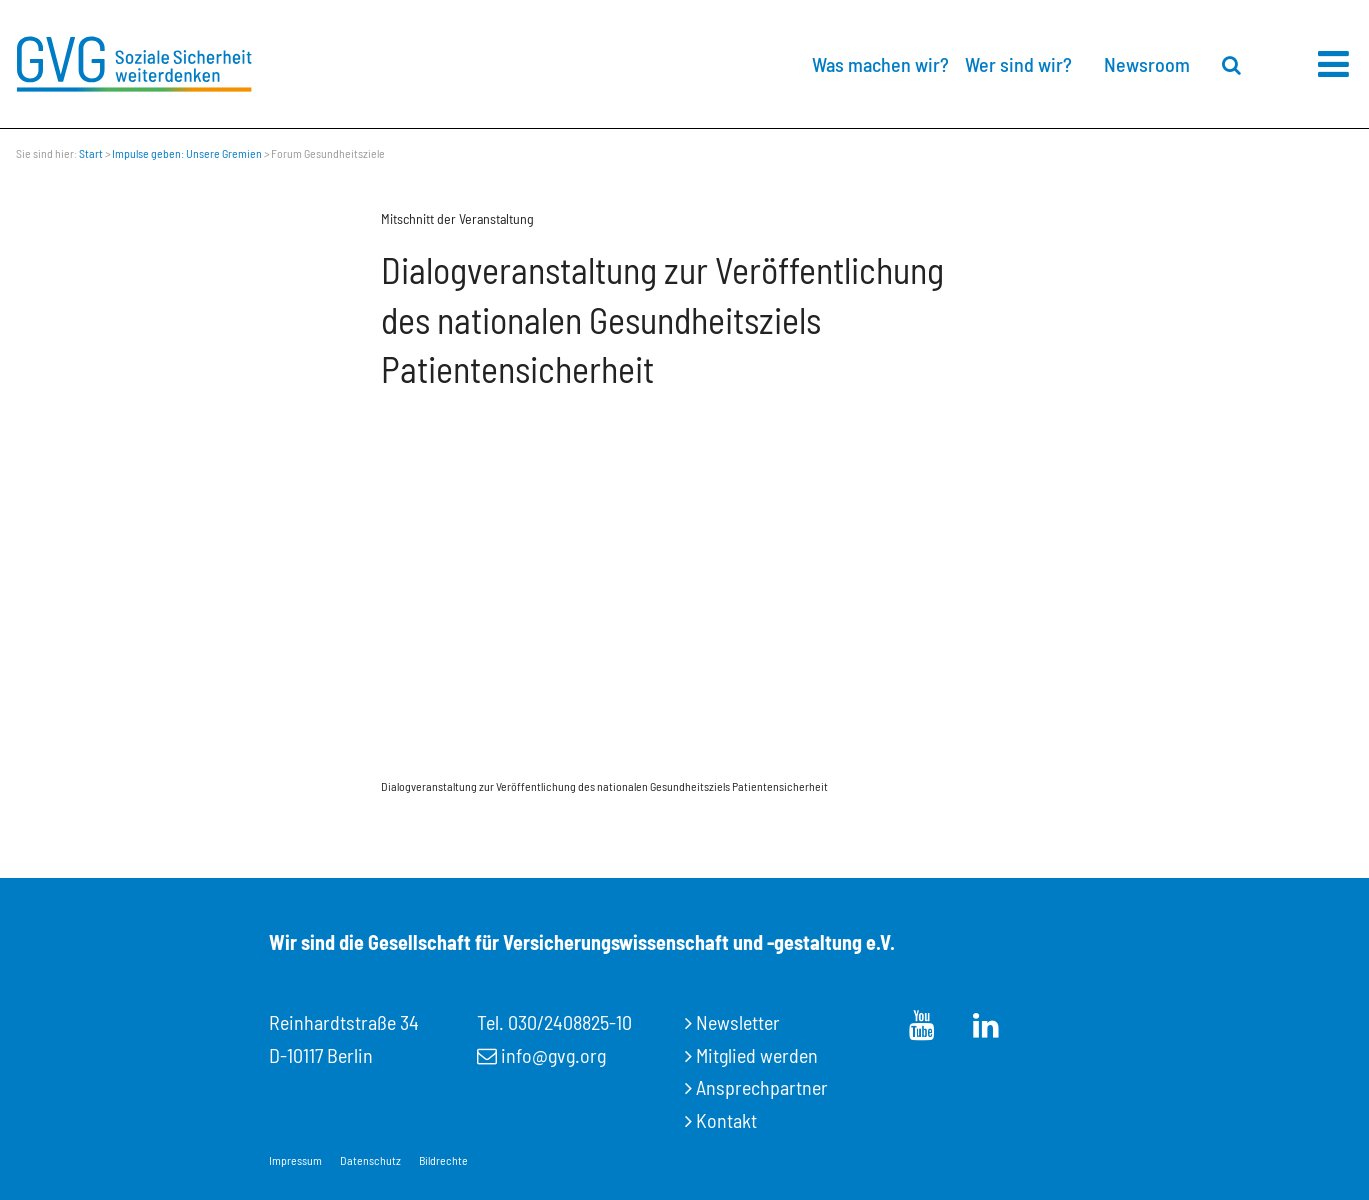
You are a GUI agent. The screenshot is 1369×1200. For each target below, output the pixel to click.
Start (91, 153)
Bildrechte (443, 1160)
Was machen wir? (880, 64)
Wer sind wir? (1018, 64)
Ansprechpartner (762, 1087)
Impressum (295, 1160)
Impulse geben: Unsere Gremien (187, 153)
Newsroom (1147, 64)
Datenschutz (370, 1160)
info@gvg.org (553, 1055)
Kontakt (726, 1120)
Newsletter (738, 1022)
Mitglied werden (757, 1055)
